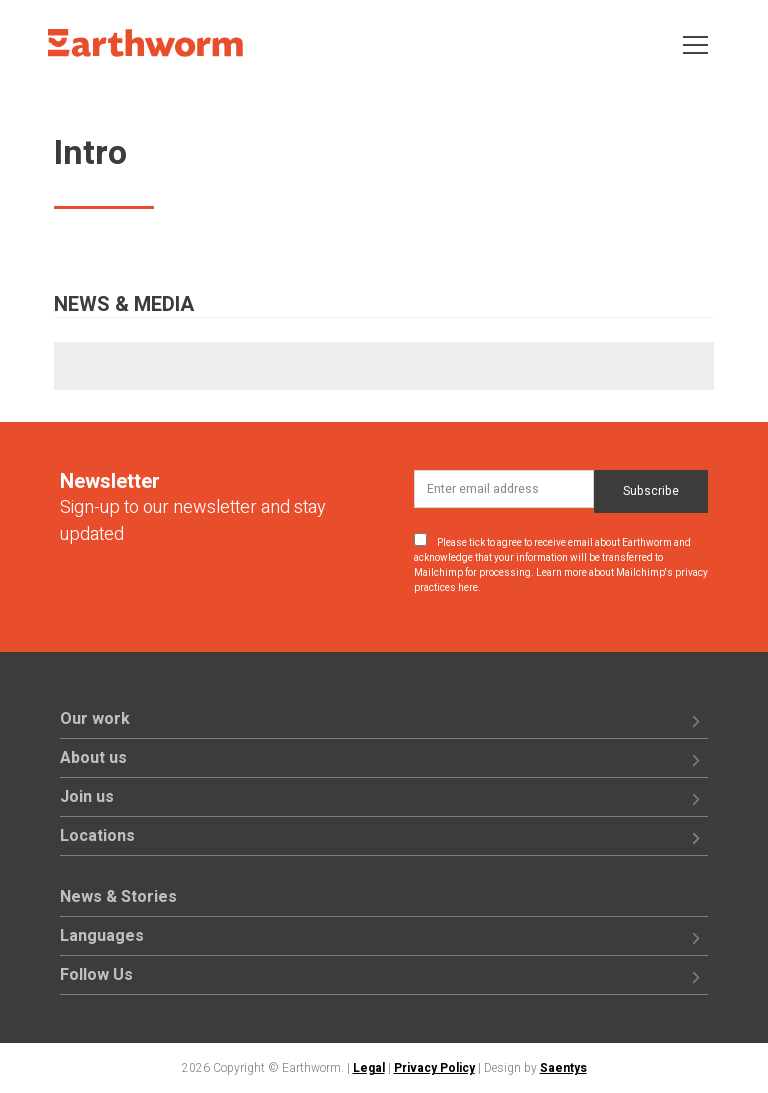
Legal (369, 1068)
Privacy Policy (434, 1068)
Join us (87, 797)
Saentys (563, 1068)
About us (93, 758)
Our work (95, 719)
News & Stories (118, 897)
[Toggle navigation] (695, 43)
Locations (97, 836)
